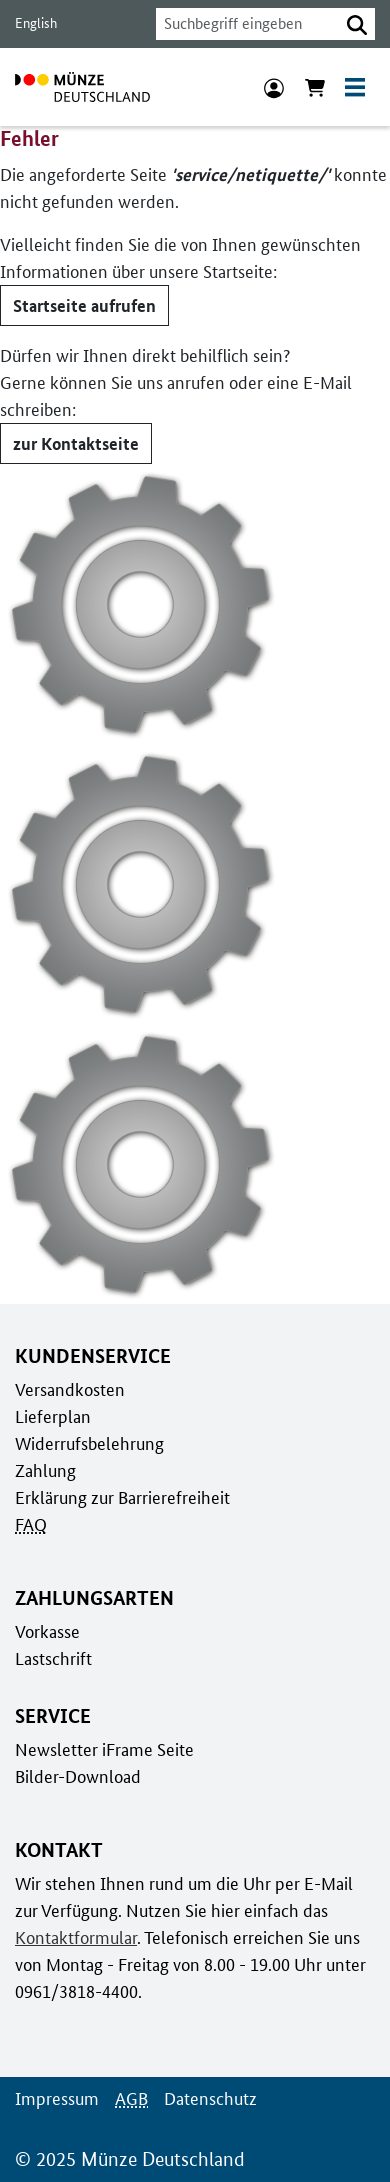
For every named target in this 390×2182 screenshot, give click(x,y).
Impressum (55, 2097)
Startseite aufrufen (83, 304)
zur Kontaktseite (73, 442)
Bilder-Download (76, 1775)
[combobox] (242, 24)
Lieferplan (51, 1415)
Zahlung (44, 1469)
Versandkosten (68, 1388)
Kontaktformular (74, 1936)
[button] (357, 24)
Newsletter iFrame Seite (102, 1748)
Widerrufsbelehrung (88, 1442)
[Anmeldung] (274, 87)
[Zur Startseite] (82, 87)
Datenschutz (205, 2097)
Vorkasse (47, 1630)
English (35, 23)
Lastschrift (52, 1657)
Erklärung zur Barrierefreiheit (121, 1496)
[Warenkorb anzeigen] (315, 87)
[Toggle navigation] (355, 87)
